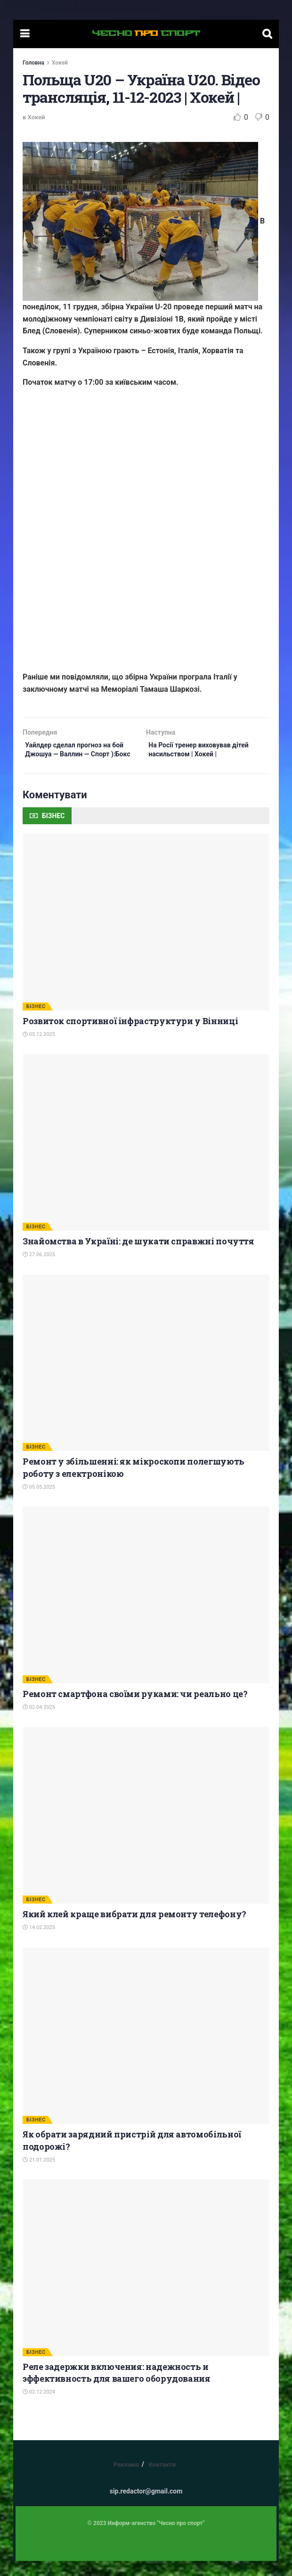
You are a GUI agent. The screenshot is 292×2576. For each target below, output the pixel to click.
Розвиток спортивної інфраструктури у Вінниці (130, 1035)
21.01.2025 (39, 2174)
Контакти (162, 2479)
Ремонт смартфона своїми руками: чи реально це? (135, 1708)
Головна (33, 62)
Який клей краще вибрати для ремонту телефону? (134, 1928)
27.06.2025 (39, 1270)
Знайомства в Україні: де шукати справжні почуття (138, 1256)
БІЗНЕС (36, 1021)
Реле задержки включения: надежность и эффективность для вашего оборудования (117, 2387)
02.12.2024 (39, 2406)
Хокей (60, 62)
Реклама (126, 2479)
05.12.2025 (39, 1049)
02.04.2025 (39, 1722)
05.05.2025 (39, 1502)
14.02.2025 (39, 1942)
